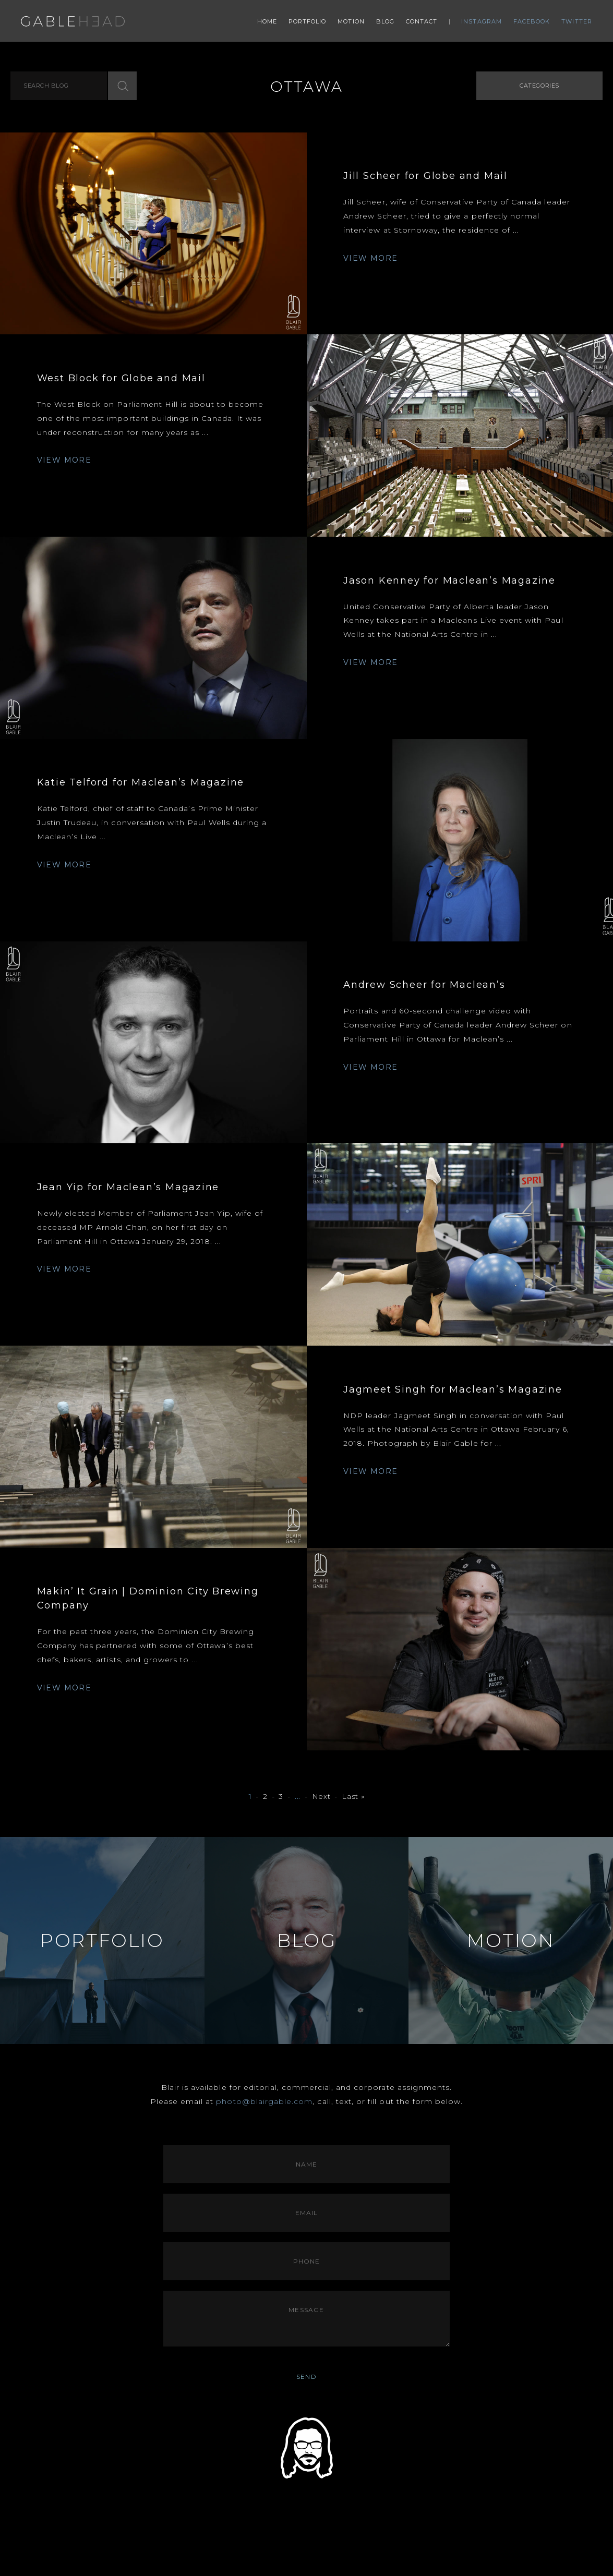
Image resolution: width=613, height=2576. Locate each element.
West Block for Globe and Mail (121, 378)
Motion (351, 21)
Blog (385, 21)
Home (267, 21)
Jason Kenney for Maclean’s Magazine (449, 580)
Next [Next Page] (321, 1796)
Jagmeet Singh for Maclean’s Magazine (452, 1389)
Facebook (531, 21)
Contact (422, 21)
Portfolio (308, 21)
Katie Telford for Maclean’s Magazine (141, 782)
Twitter (576, 21)
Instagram (481, 21)
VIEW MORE (370, 258)
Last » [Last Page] (353, 1796)
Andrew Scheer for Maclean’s (424, 984)
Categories (539, 85)
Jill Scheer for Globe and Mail (425, 176)
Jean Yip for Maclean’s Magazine (128, 1187)
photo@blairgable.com (264, 2101)
